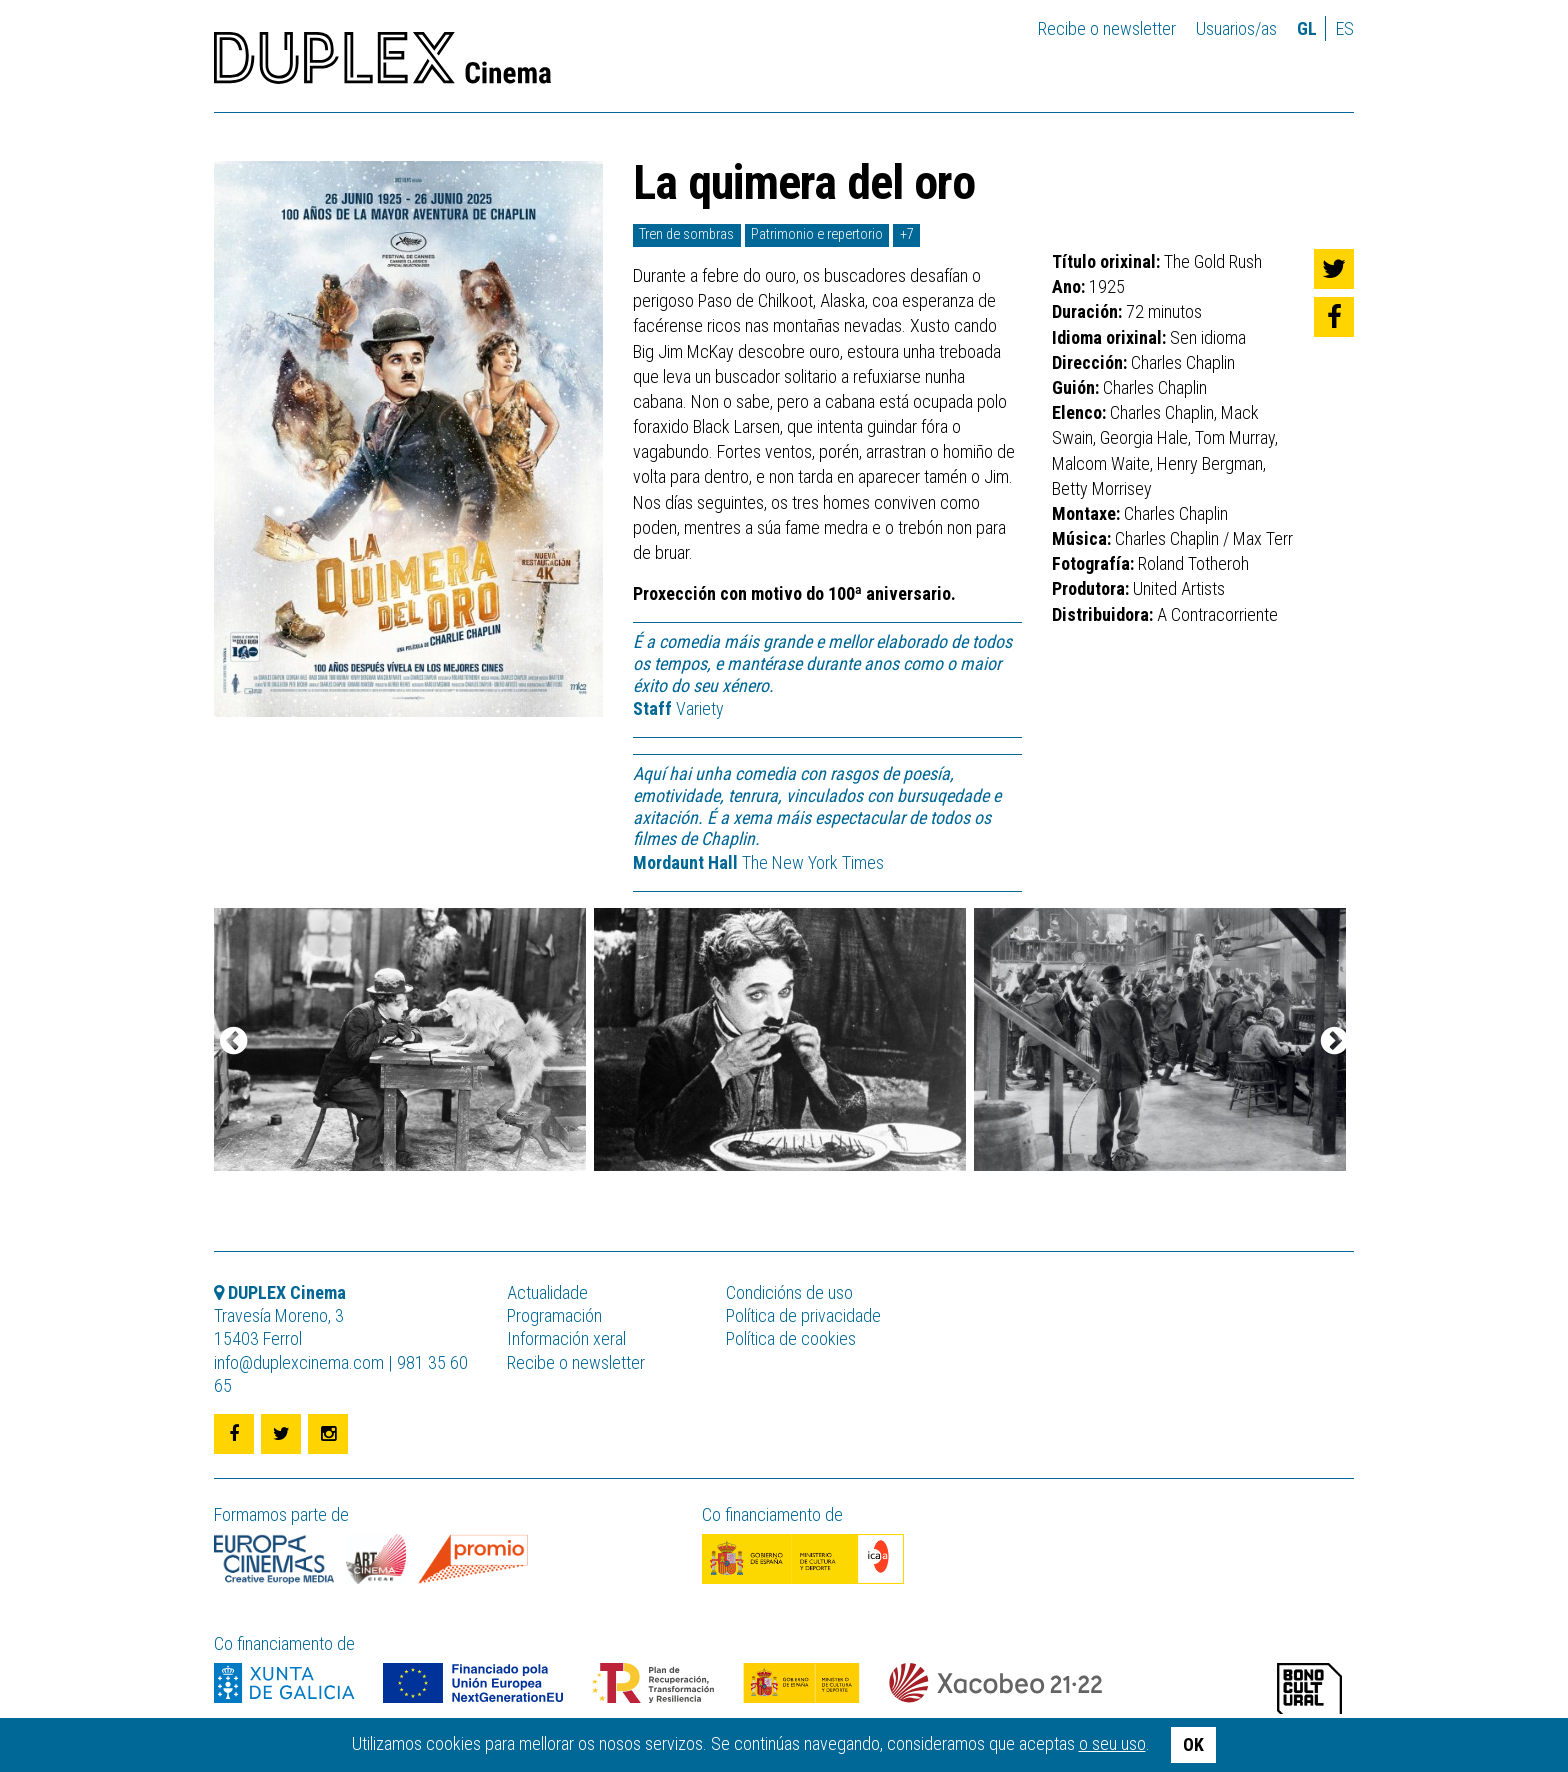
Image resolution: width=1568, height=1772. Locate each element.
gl (1307, 28)
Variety (678, 708)
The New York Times (758, 862)
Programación (554, 1315)
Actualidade (547, 1292)
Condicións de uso (789, 1292)
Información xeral (566, 1338)
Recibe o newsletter (1107, 28)
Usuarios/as (1236, 28)
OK (1193, 1744)
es (1345, 28)
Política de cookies (791, 1338)
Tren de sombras (686, 234)
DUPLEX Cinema (382, 64)
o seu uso (1112, 1743)
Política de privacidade (803, 1315)
